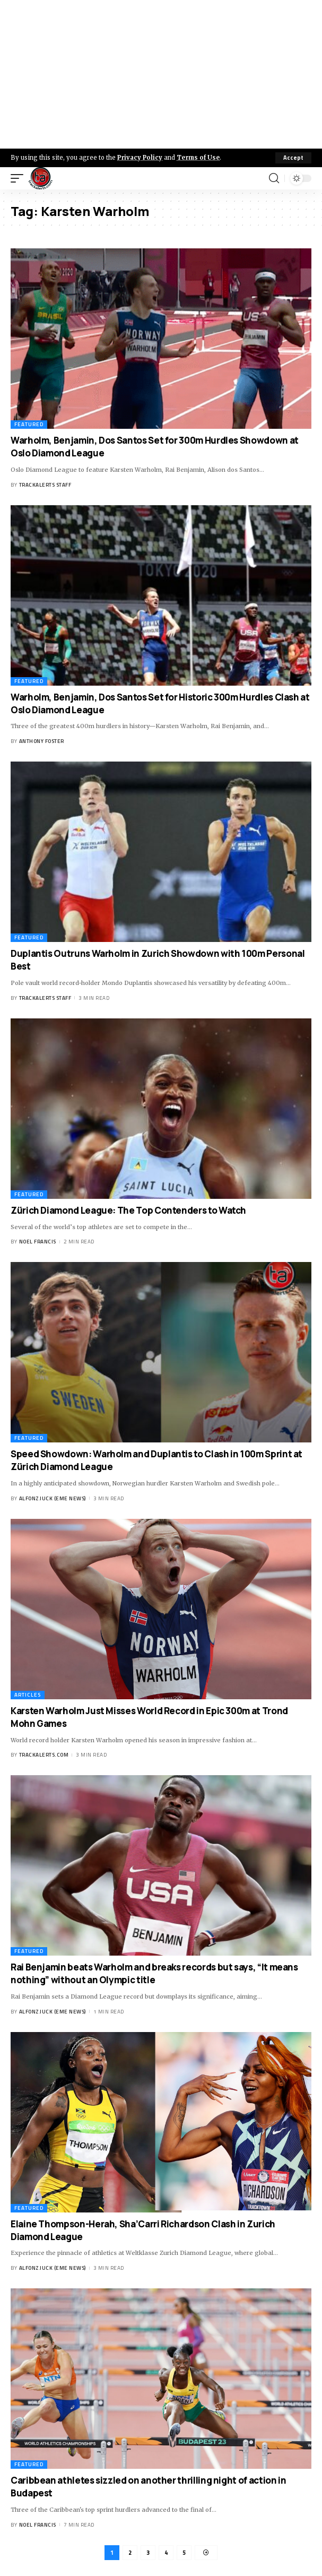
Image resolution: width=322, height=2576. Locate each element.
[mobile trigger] (20, 178)
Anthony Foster (41, 741)
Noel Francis (37, 1242)
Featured (28, 424)
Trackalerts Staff (45, 485)
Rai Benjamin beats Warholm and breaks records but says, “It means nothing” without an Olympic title (154, 1973)
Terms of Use (198, 157)
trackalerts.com (44, 1755)
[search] (274, 178)
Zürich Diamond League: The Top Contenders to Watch (128, 1210)
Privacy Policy (139, 157)
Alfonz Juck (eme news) (52, 1498)
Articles (27, 1695)
